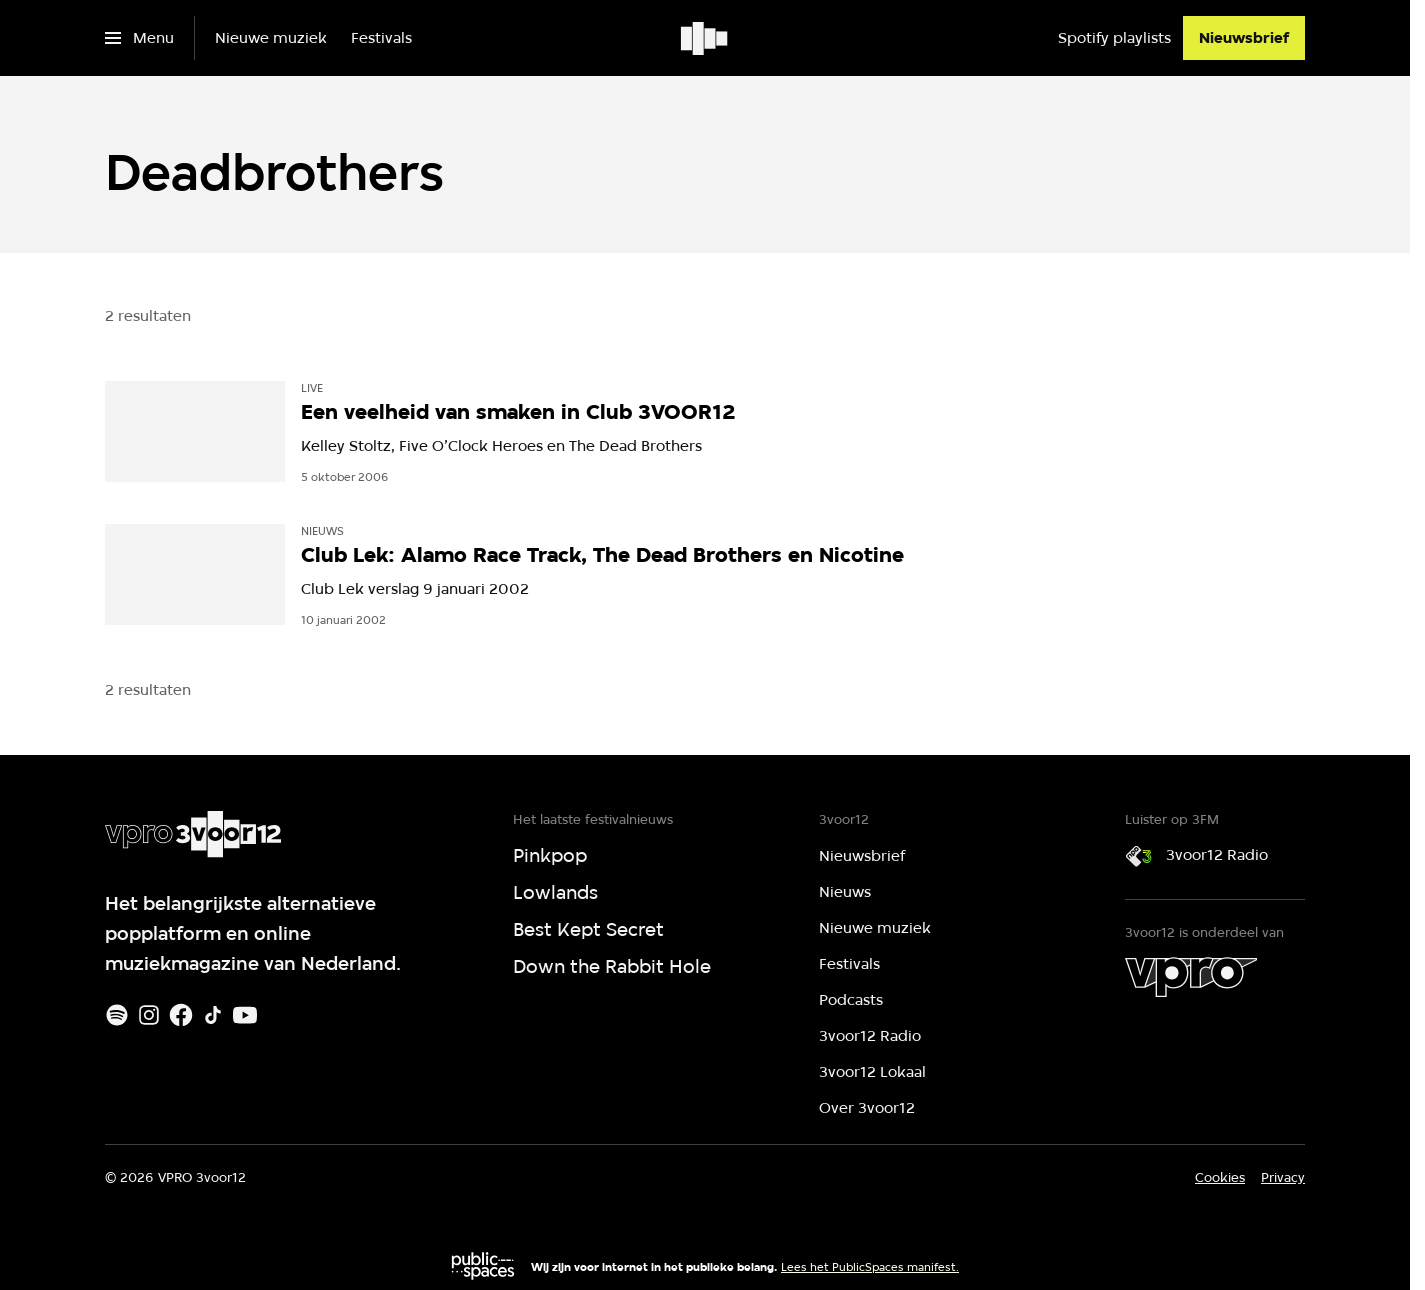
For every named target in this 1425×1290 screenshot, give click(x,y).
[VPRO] (1191, 977)
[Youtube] (245, 1015)
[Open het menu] (139, 38)
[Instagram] (149, 1015)
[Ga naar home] (705, 38)
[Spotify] (117, 1015)
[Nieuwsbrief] (1244, 38)
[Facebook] (181, 1015)
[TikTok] (213, 1015)
